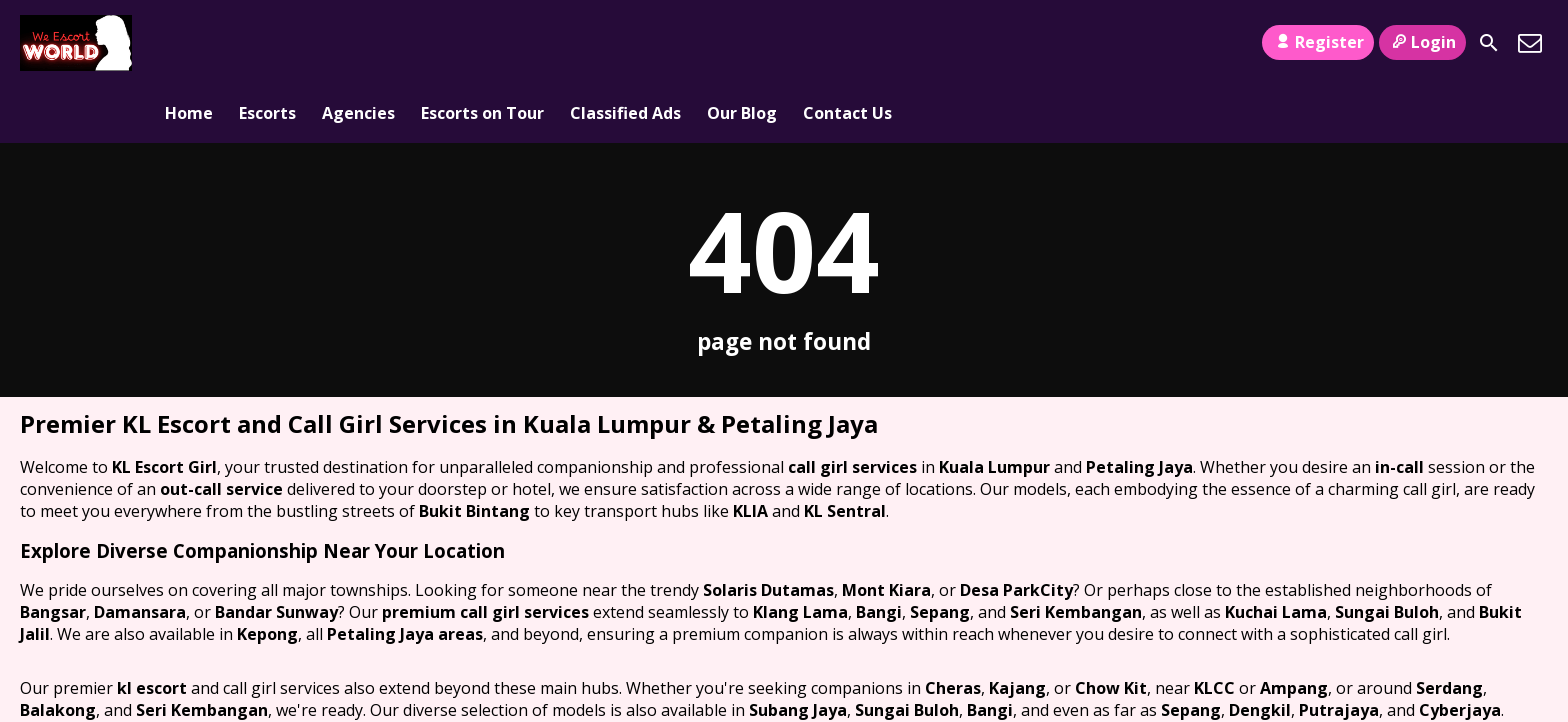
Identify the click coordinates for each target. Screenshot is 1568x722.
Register (1317, 42)
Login (1422, 42)
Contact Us (847, 43)
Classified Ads (625, 43)
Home (189, 43)
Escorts (267, 43)
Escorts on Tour (482, 43)
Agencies (358, 43)
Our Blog (742, 43)
